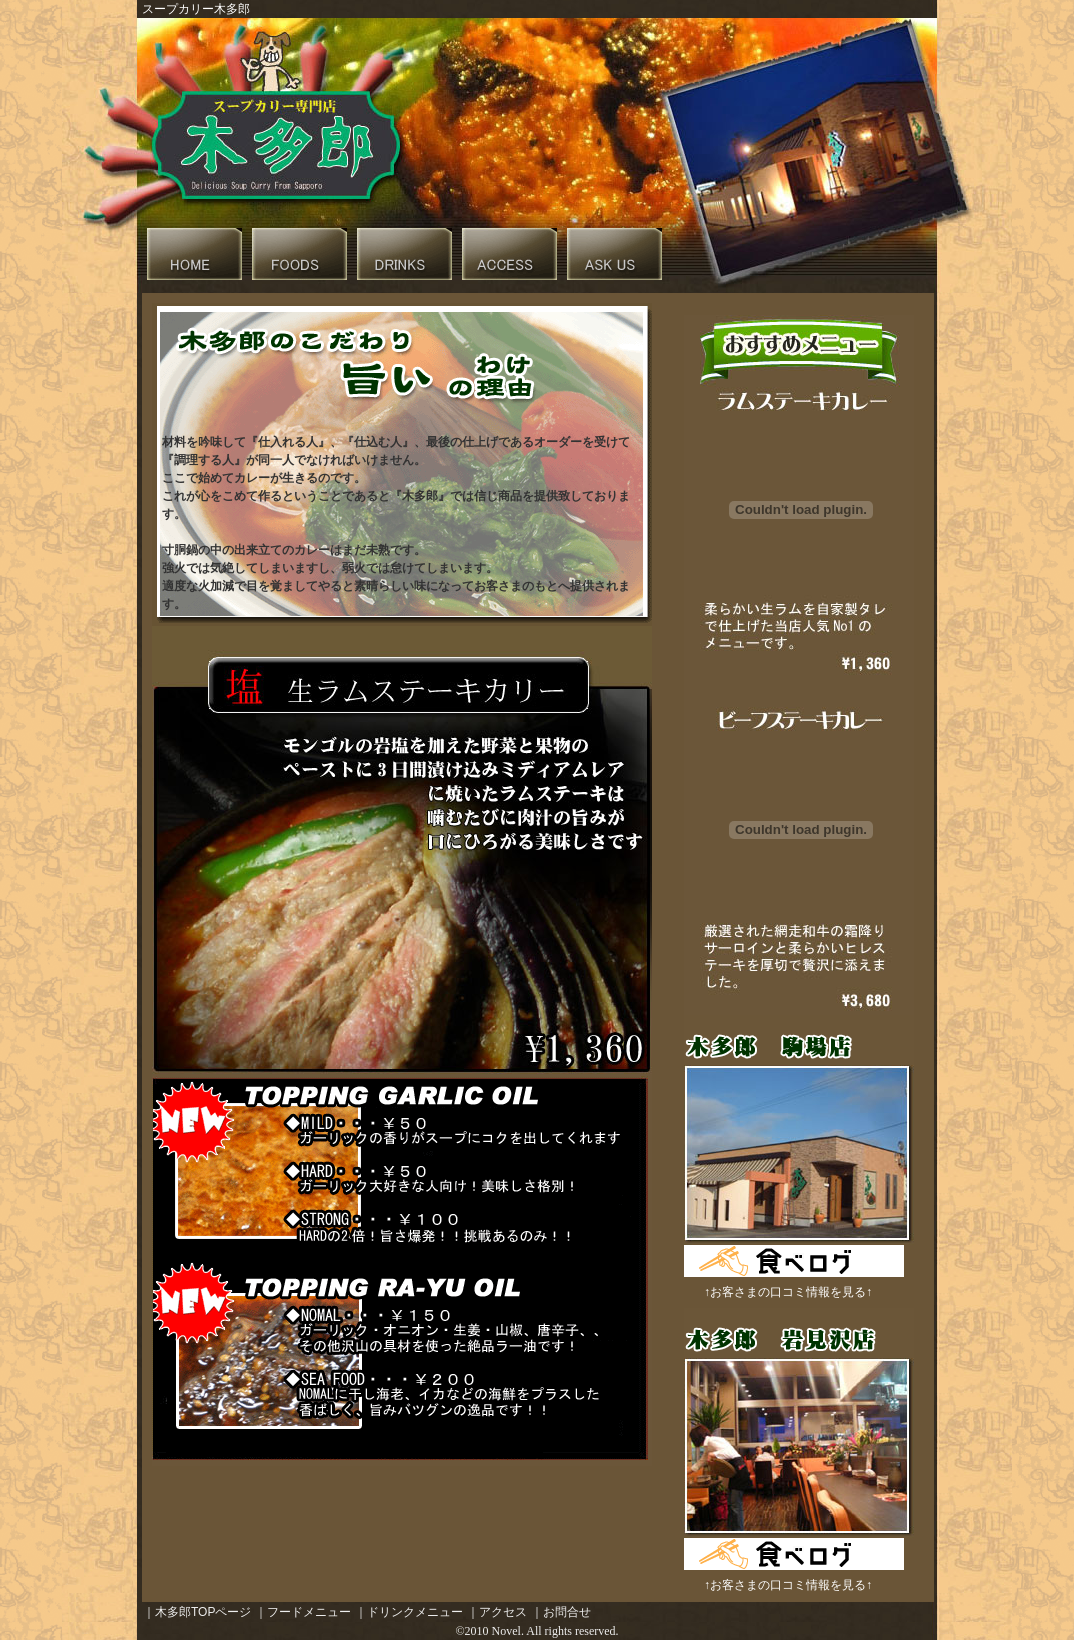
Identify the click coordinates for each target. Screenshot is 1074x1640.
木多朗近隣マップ (509, 254)
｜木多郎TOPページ (197, 1612)
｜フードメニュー (303, 1612)
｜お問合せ (561, 1612)
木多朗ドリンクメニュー (404, 254)
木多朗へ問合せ (614, 254)
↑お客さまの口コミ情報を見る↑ (788, 1292)
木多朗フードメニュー (299, 254)
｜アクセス (497, 1612)
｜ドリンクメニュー (409, 1612)
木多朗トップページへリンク (194, 254)
